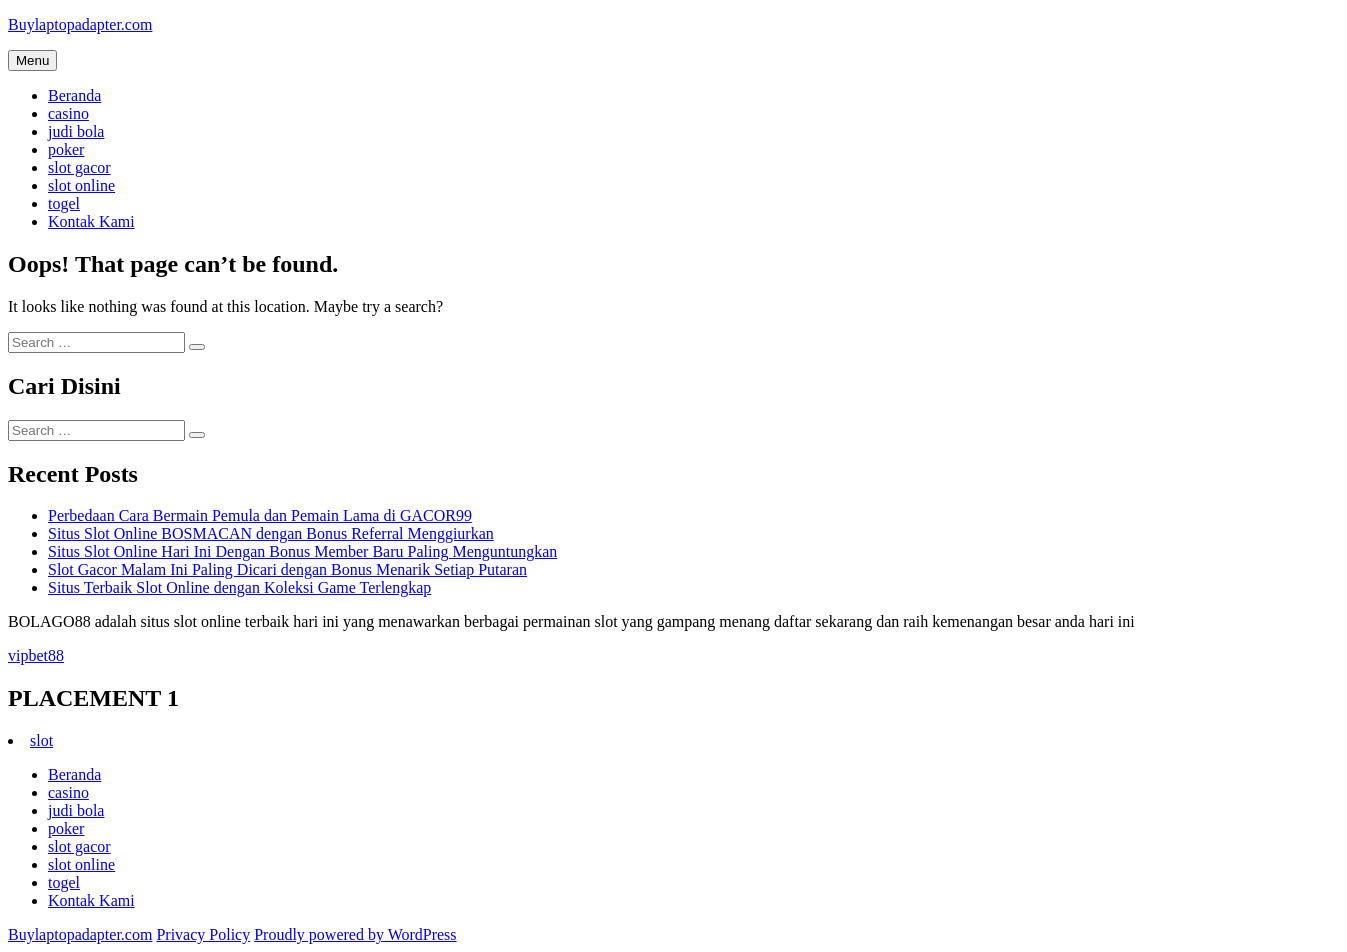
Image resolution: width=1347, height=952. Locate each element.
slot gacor (79, 167)
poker (66, 149)
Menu (32, 60)
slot (41, 740)
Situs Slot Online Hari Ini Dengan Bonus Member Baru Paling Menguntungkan (302, 551)
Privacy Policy (203, 934)
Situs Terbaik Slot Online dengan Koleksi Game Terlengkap (239, 587)
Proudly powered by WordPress (355, 934)
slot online (81, 185)
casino (68, 113)
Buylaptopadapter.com (80, 24)
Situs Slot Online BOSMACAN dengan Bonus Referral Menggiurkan (271, 533)
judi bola (76, 131)
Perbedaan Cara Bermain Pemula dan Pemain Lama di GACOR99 (260, 515)
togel (64, 203)
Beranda (74, 95)
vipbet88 (36, 655)
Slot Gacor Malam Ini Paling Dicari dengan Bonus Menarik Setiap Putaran (287, 569)
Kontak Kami (91, 221)
